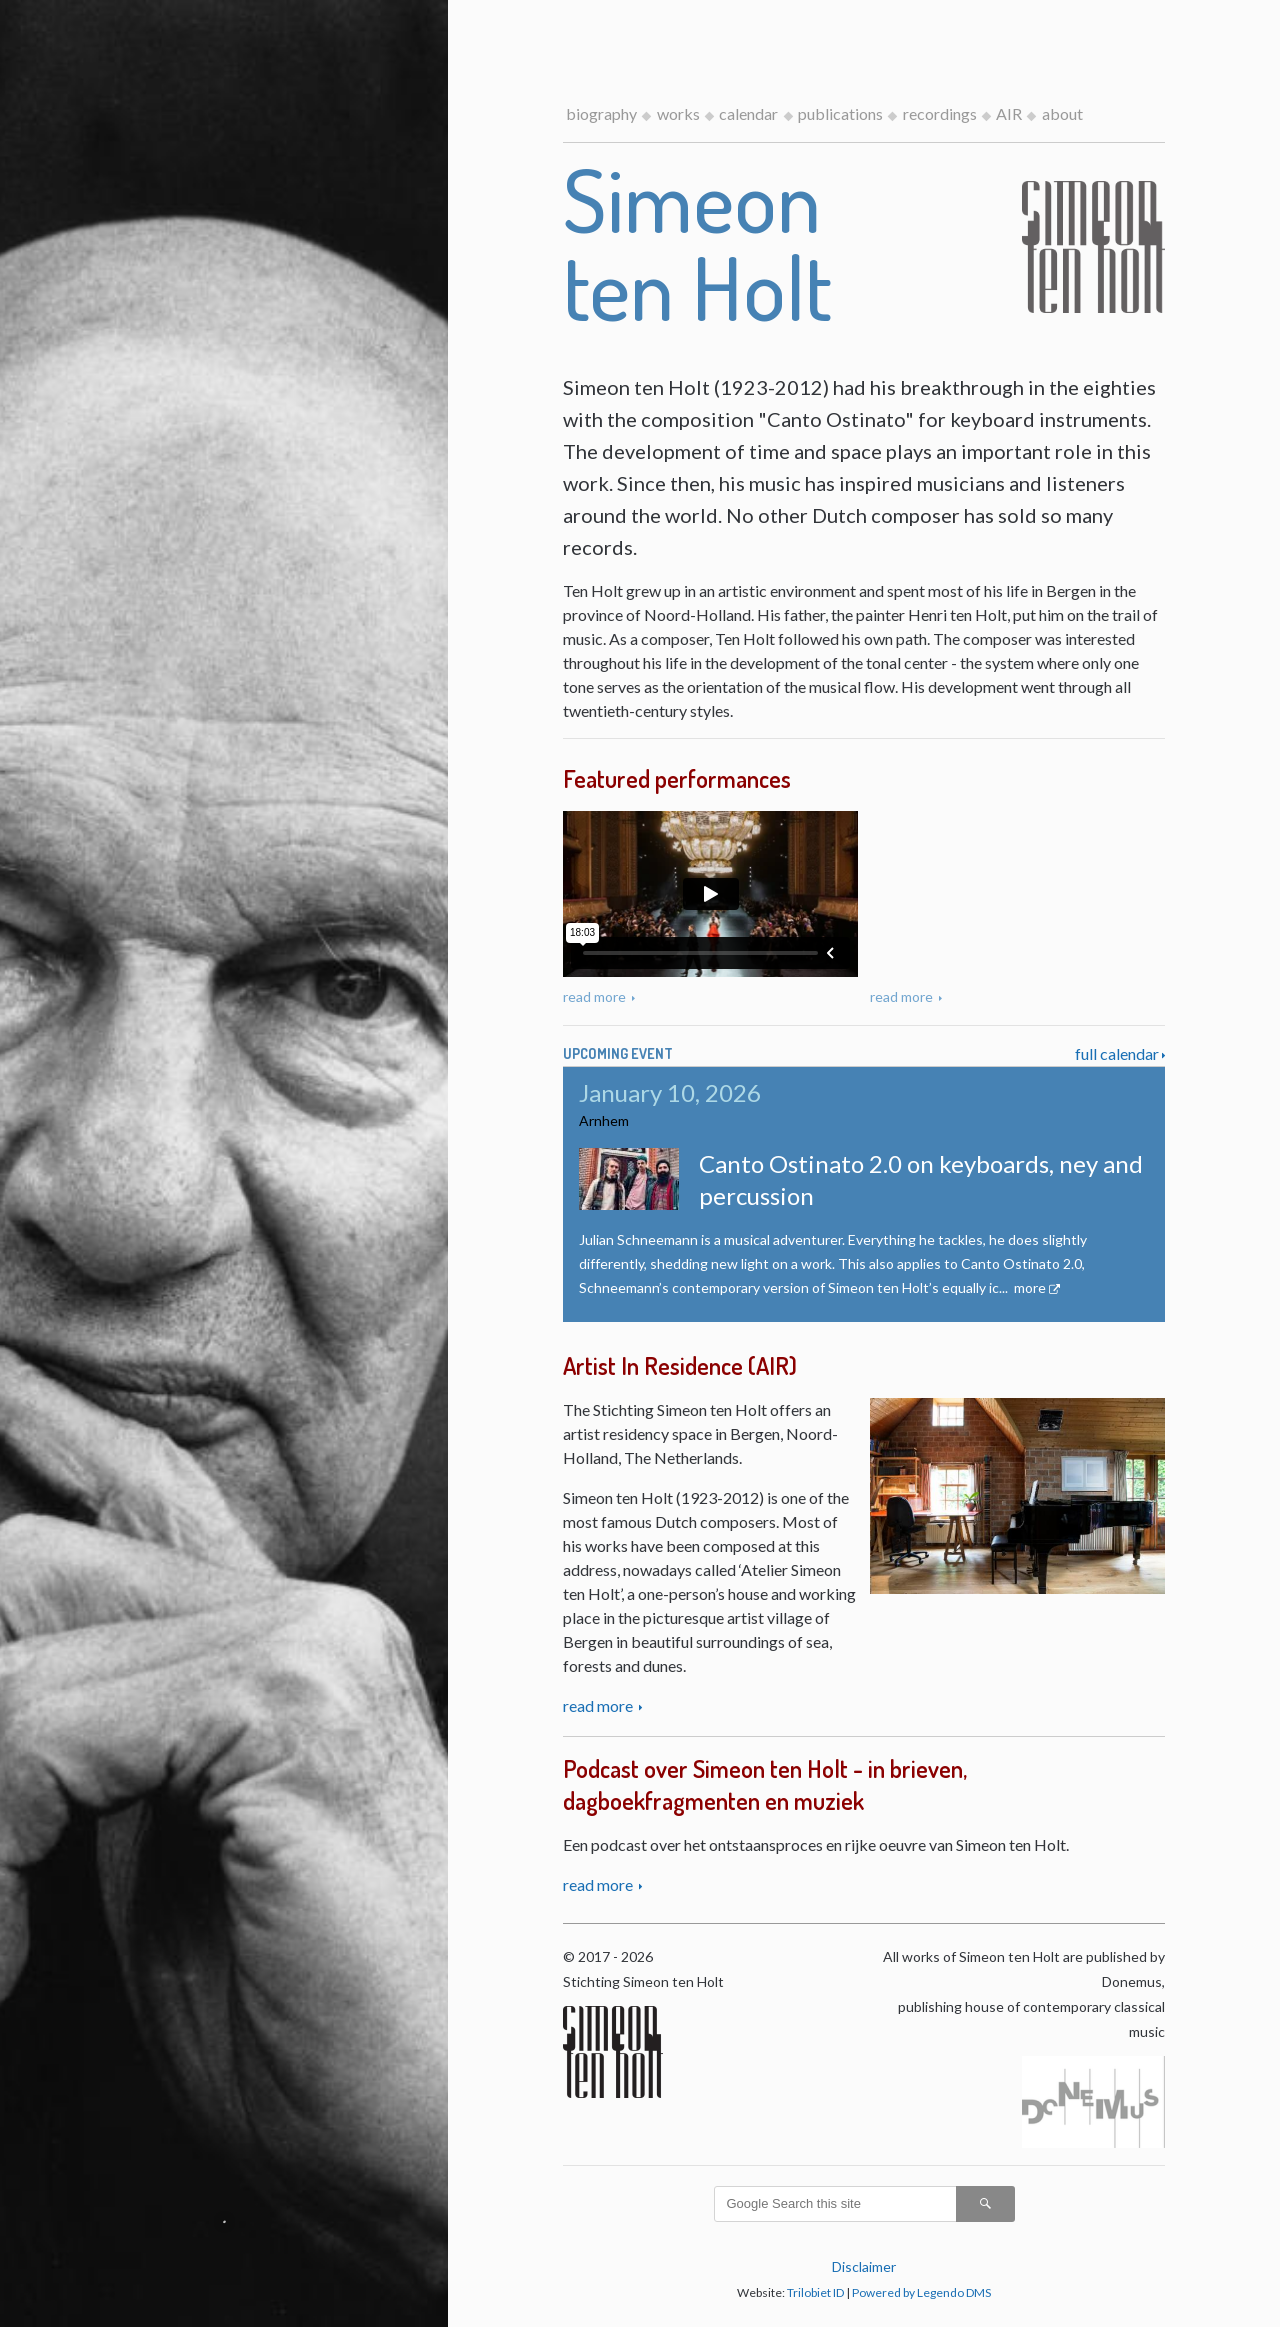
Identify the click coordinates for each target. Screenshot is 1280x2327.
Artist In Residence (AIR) (680, 1365)
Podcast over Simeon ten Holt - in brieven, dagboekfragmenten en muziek (765, 1784)
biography (601, 113)
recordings (940, 113)
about (1062, 113)
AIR (1009, 113)
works (678, 113)
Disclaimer (864, 2266)
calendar (748, 113)
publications (840, 113)
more (1030, 1287)
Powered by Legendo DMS (921, 2292)
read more (596, 996)
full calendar (1117, 1053)
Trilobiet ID (815, 2292)
